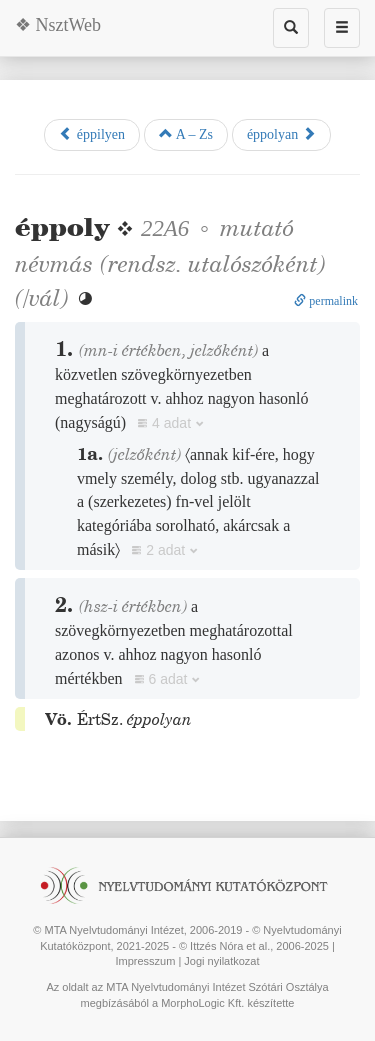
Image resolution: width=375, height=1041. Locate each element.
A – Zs (186, 134)
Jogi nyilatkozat (221, 961)
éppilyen (92, 134)
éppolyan (281, 134)
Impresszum (145, 961)
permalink (326, 301)
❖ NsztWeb (58, 25)
